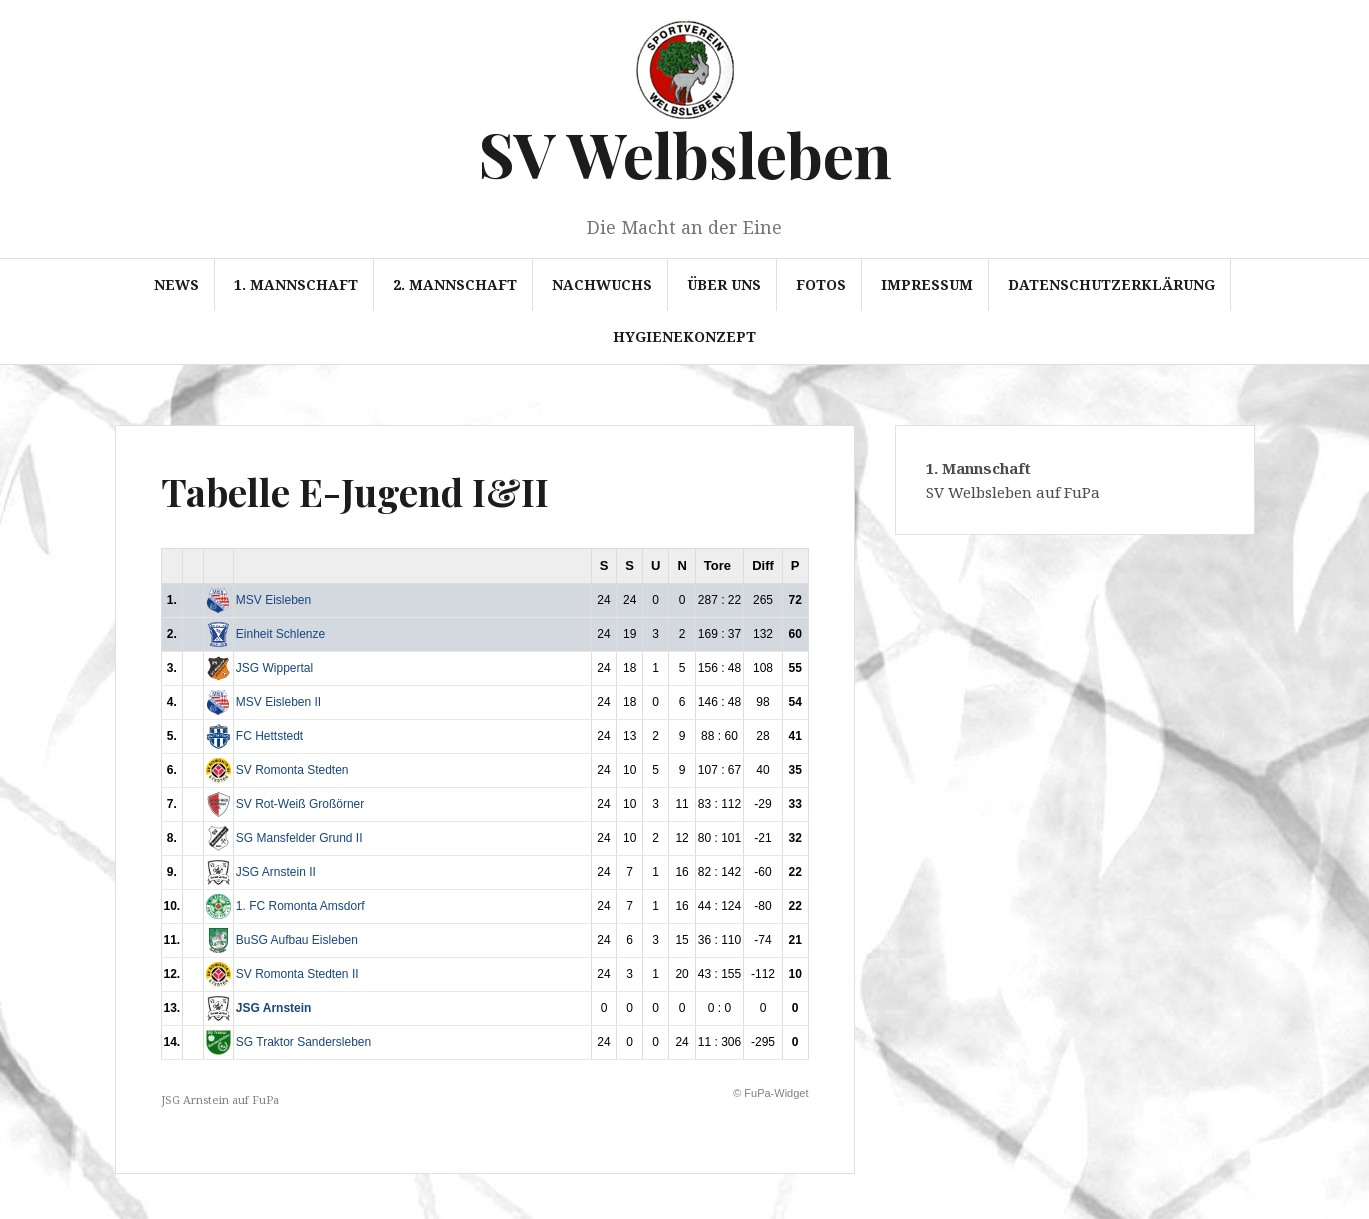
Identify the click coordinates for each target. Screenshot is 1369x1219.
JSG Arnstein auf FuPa (220, 1099)
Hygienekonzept (684, 336)
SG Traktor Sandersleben (303, 1042)
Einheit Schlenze (280, 634)
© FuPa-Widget (770, 1093)
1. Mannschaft (296, 284)
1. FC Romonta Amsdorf (300, 906)
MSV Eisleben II (278, 702)
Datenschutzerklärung (1111, 284)
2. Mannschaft (455, 284)
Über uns (724, 284)
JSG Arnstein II (276, 872)
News (176, 284)
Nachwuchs (602, 284)
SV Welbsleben (685, 153)
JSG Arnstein (274, 1008)
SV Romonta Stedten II (297, 974)
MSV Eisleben (273, 600)
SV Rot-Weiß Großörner (300, 804)
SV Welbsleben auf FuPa (1013, 492)
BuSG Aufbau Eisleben (297, 940)
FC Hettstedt (269, 736)
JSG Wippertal (274, 668)
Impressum (927, 284)
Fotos (821, 284)
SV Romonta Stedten (292, 770)
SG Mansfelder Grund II (299, 838)
